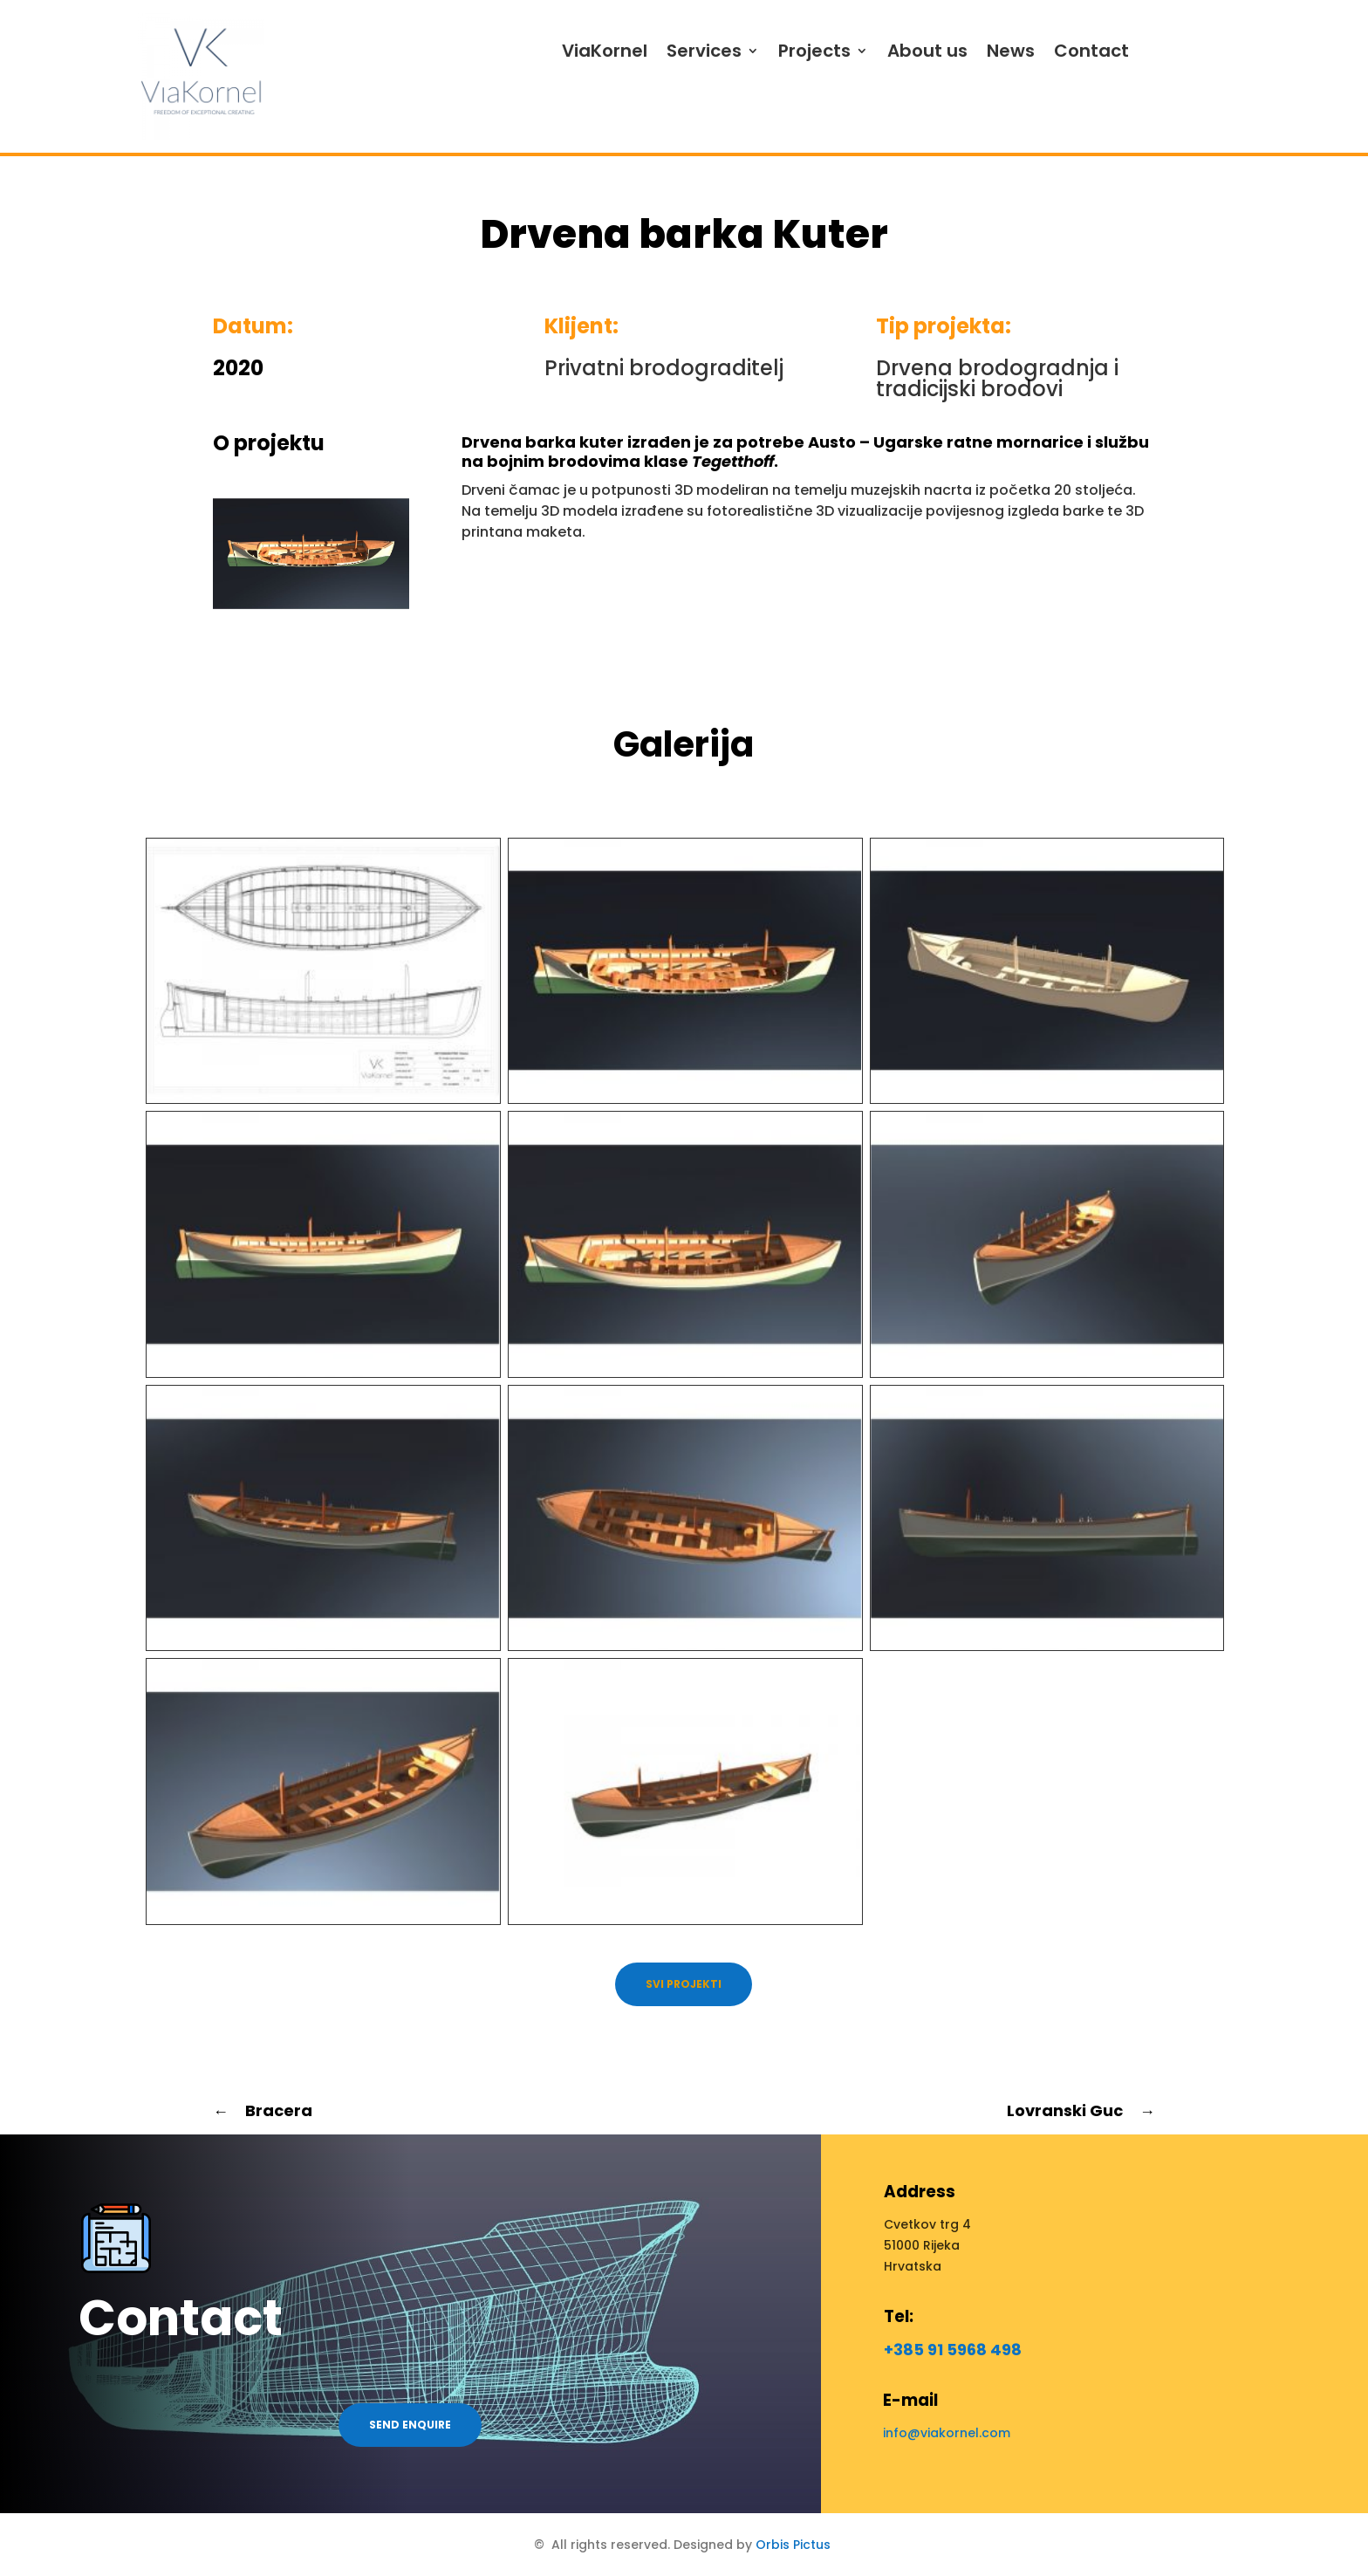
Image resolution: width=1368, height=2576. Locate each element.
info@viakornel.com (946, 2433)
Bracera (262, 2110)
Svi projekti (684, 1984)
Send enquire (410, 2424)
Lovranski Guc (1081, 2110)
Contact (1091, 51)
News (1011, 51)
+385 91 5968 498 (953, 2349)
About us (927, 51)
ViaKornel (604, 51)
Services (704, 51)
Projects (814, 51)
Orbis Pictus (793, 2544)
